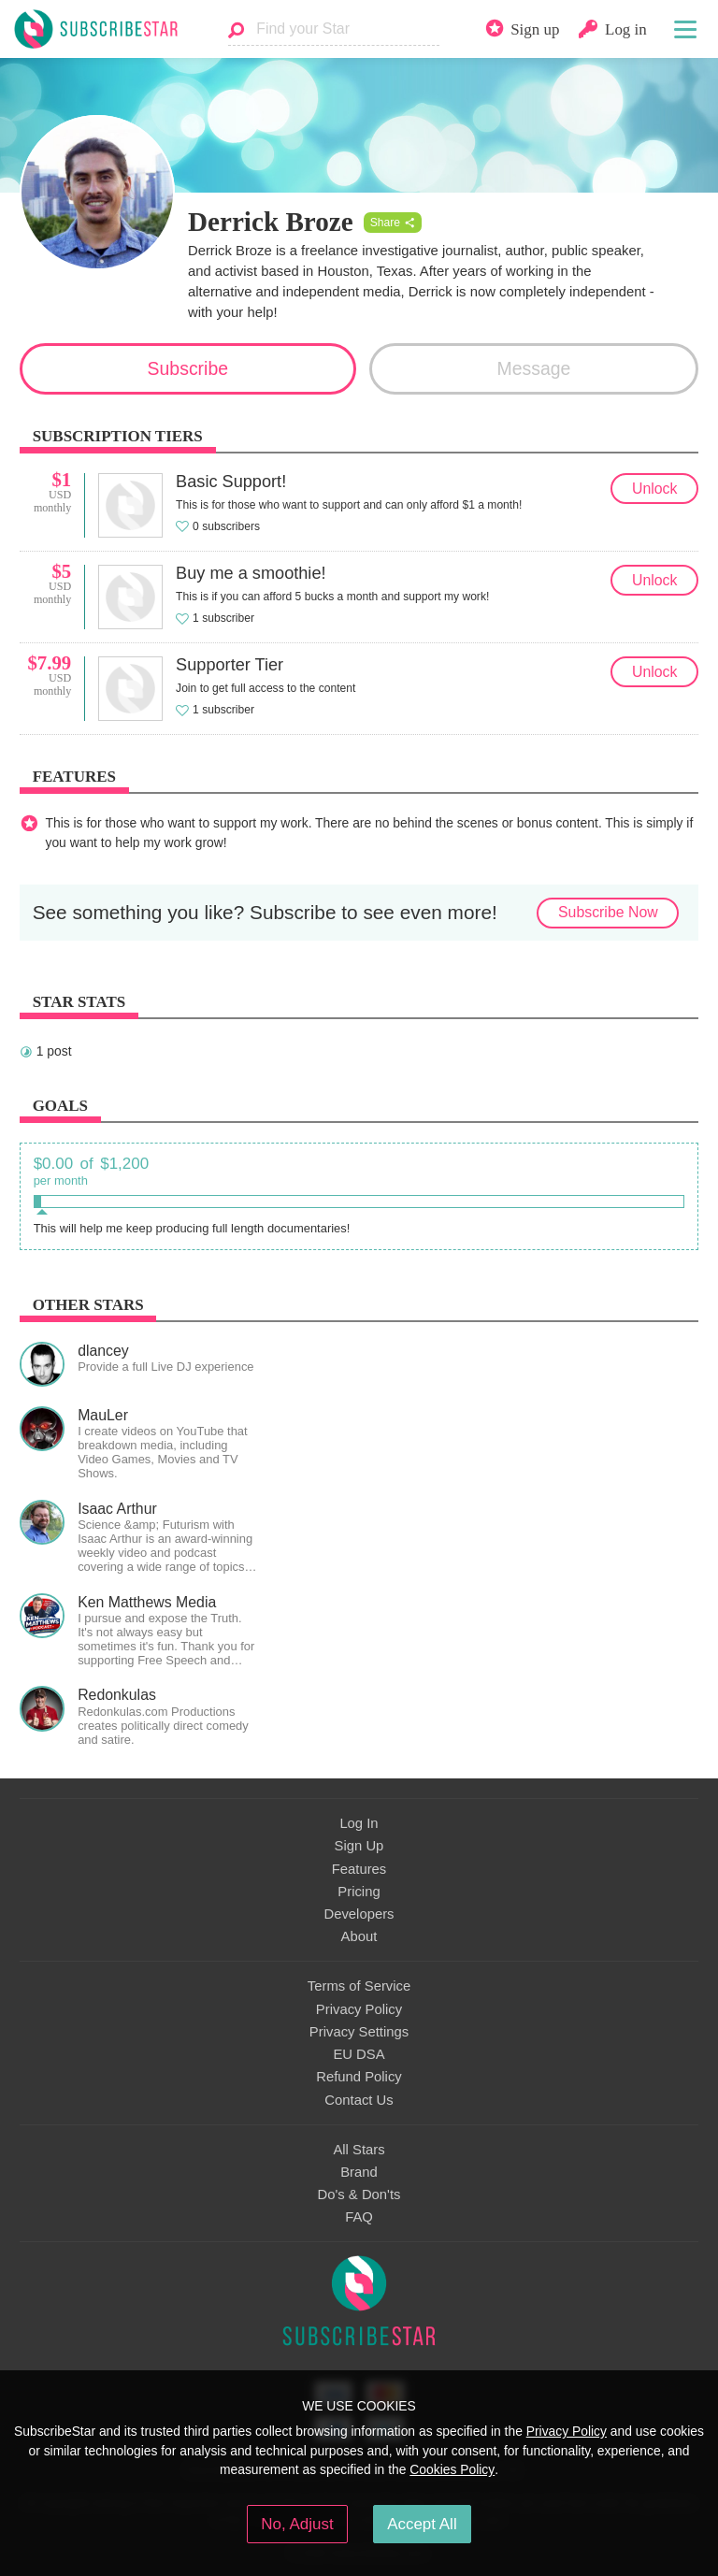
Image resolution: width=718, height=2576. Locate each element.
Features (359, 1869)
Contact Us (358, 2100)
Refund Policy (359, 2076)
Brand (359, 2172)
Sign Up (359, 1845)
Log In (358, 1823)
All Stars (358, 2149)
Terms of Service (359, 1986)
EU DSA (358, 2054)
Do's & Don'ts (359, 2194)
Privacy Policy (359, 2009)
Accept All (422, 2524)
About (359, 1936)
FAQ (359, 2216)
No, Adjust (297, 2524)
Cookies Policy (452, 2469)
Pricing (358, 1891)
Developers (358, 1914)
